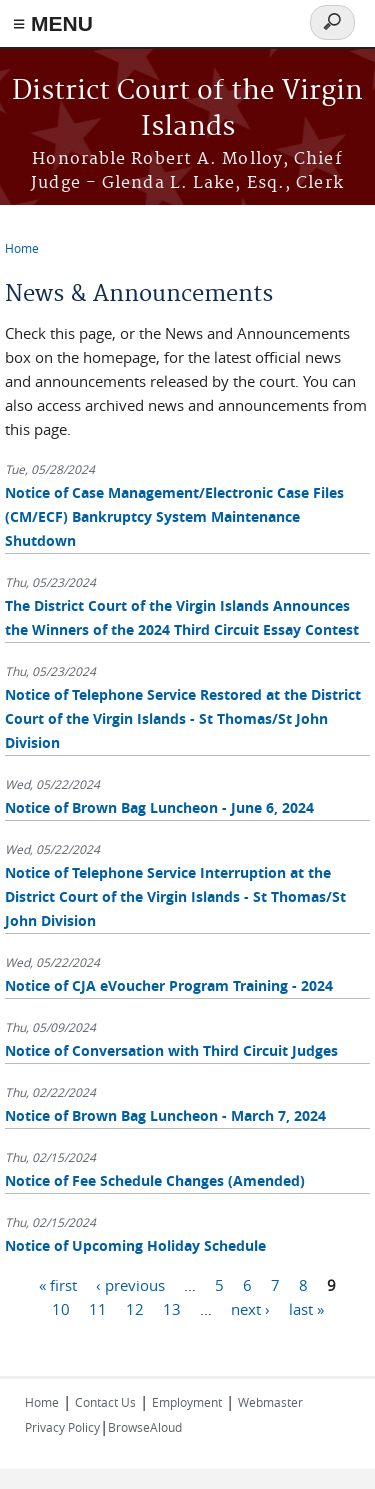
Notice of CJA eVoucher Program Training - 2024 (169, 985)
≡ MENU (53, 23)
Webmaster (270, 1402)
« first (58, 1285)
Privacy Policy (62, 1427)
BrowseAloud (145, 1427)
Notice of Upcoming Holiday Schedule (135, 1245)
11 (98, 1309)
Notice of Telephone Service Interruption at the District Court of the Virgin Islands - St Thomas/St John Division (175, 896)
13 (172, 1309)
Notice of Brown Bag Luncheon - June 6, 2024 (159, 807)
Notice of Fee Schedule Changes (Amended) (155, 1180)
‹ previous (130, 1285)
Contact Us (105, 1402)
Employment (187, 1402)
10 (61, 1309)
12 (135, 1309)
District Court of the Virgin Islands (187, 109)
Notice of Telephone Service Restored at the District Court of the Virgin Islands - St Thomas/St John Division (183, 718)
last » (306, 1309)
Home (22, 248)
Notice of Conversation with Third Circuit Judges (171, 1050)
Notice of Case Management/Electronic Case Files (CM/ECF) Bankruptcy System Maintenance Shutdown (174, 516)
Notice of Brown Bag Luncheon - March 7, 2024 (165, 1115)
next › (250, 1309)
